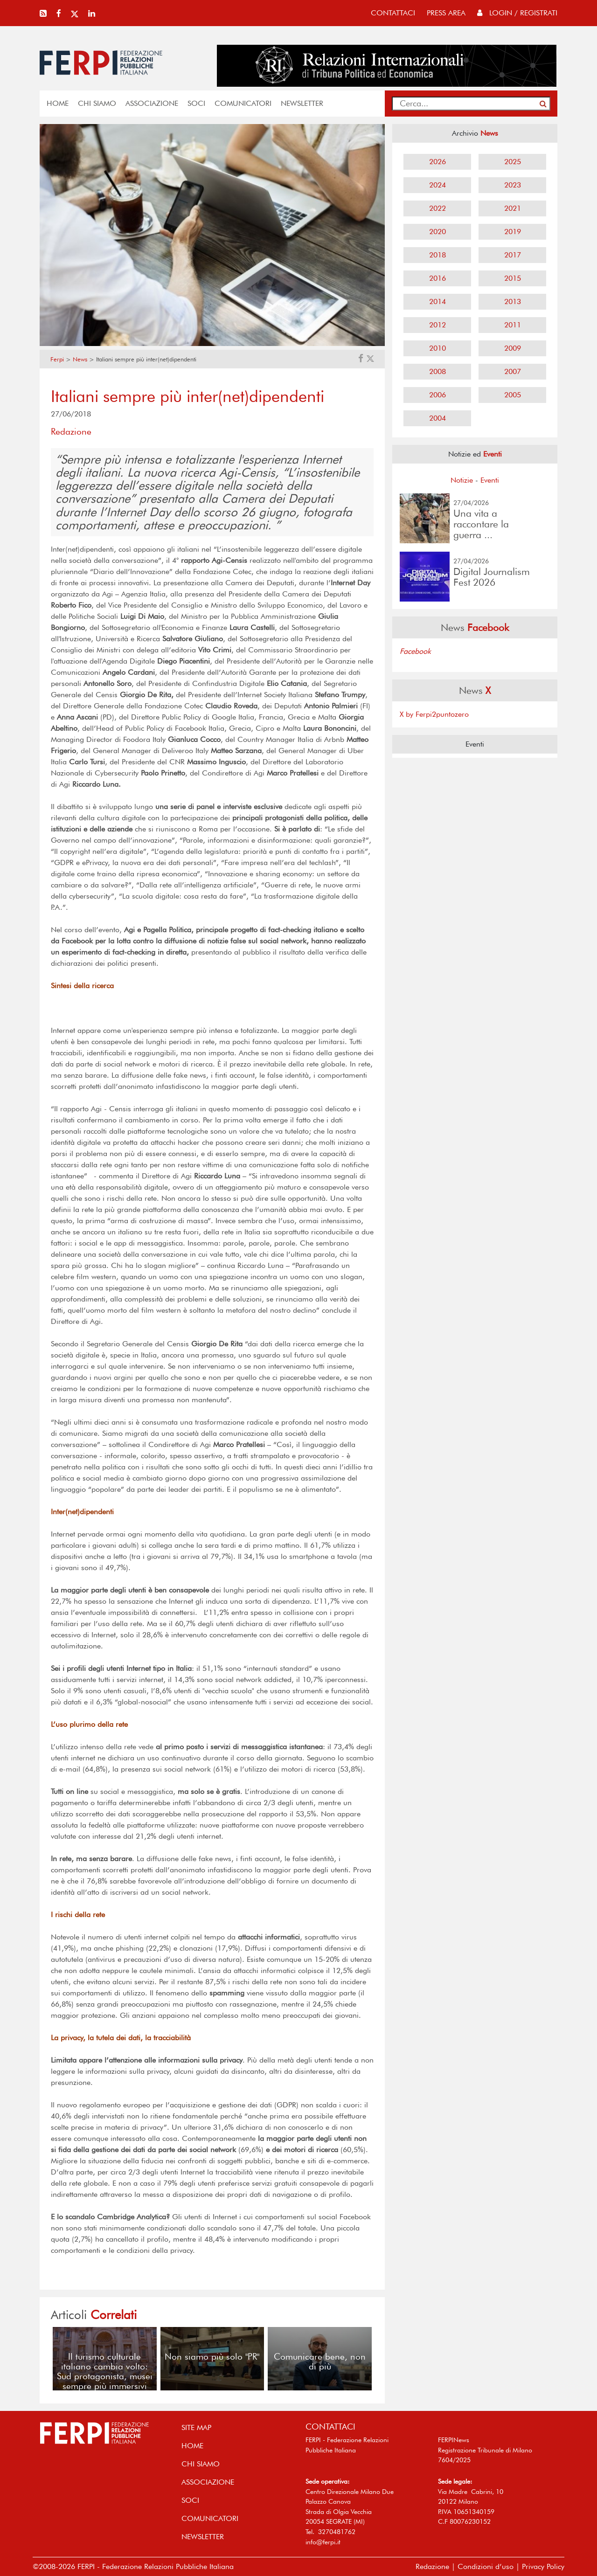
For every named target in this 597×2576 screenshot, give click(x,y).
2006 (437, 394)
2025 (512, 161)
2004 (437, 418)
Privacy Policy (543, 2566)
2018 (437, 254)
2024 (437, 184)
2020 (437, 231)
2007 (512, 371)
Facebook (415, 651)
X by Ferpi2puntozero (434, 714)
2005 (512, 394)
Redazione (432, 2566)
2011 (512, 324)
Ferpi (57, 359)
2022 (437, 208)
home (58, 103)
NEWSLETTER (302, 103)
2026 (437, 161)
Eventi (489, 480)
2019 (512, 231)
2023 (512, 184)
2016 (437, 278)
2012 (437, 324)
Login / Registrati (517, 12)
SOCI (196, 103)
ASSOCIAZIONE (151, 103)
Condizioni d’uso (486, 2566)
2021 (512, 208)
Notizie (462, 480)
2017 (512, 254)
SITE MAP (196, 2427)
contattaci (393, 12)
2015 (512, 278)
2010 (437, 348)
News (80, 359)
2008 (437, 371)
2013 (512, 301)
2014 (437, 301)
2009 (512, 348)
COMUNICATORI (243, 103)
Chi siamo (97, 103)
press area (446, 12)
